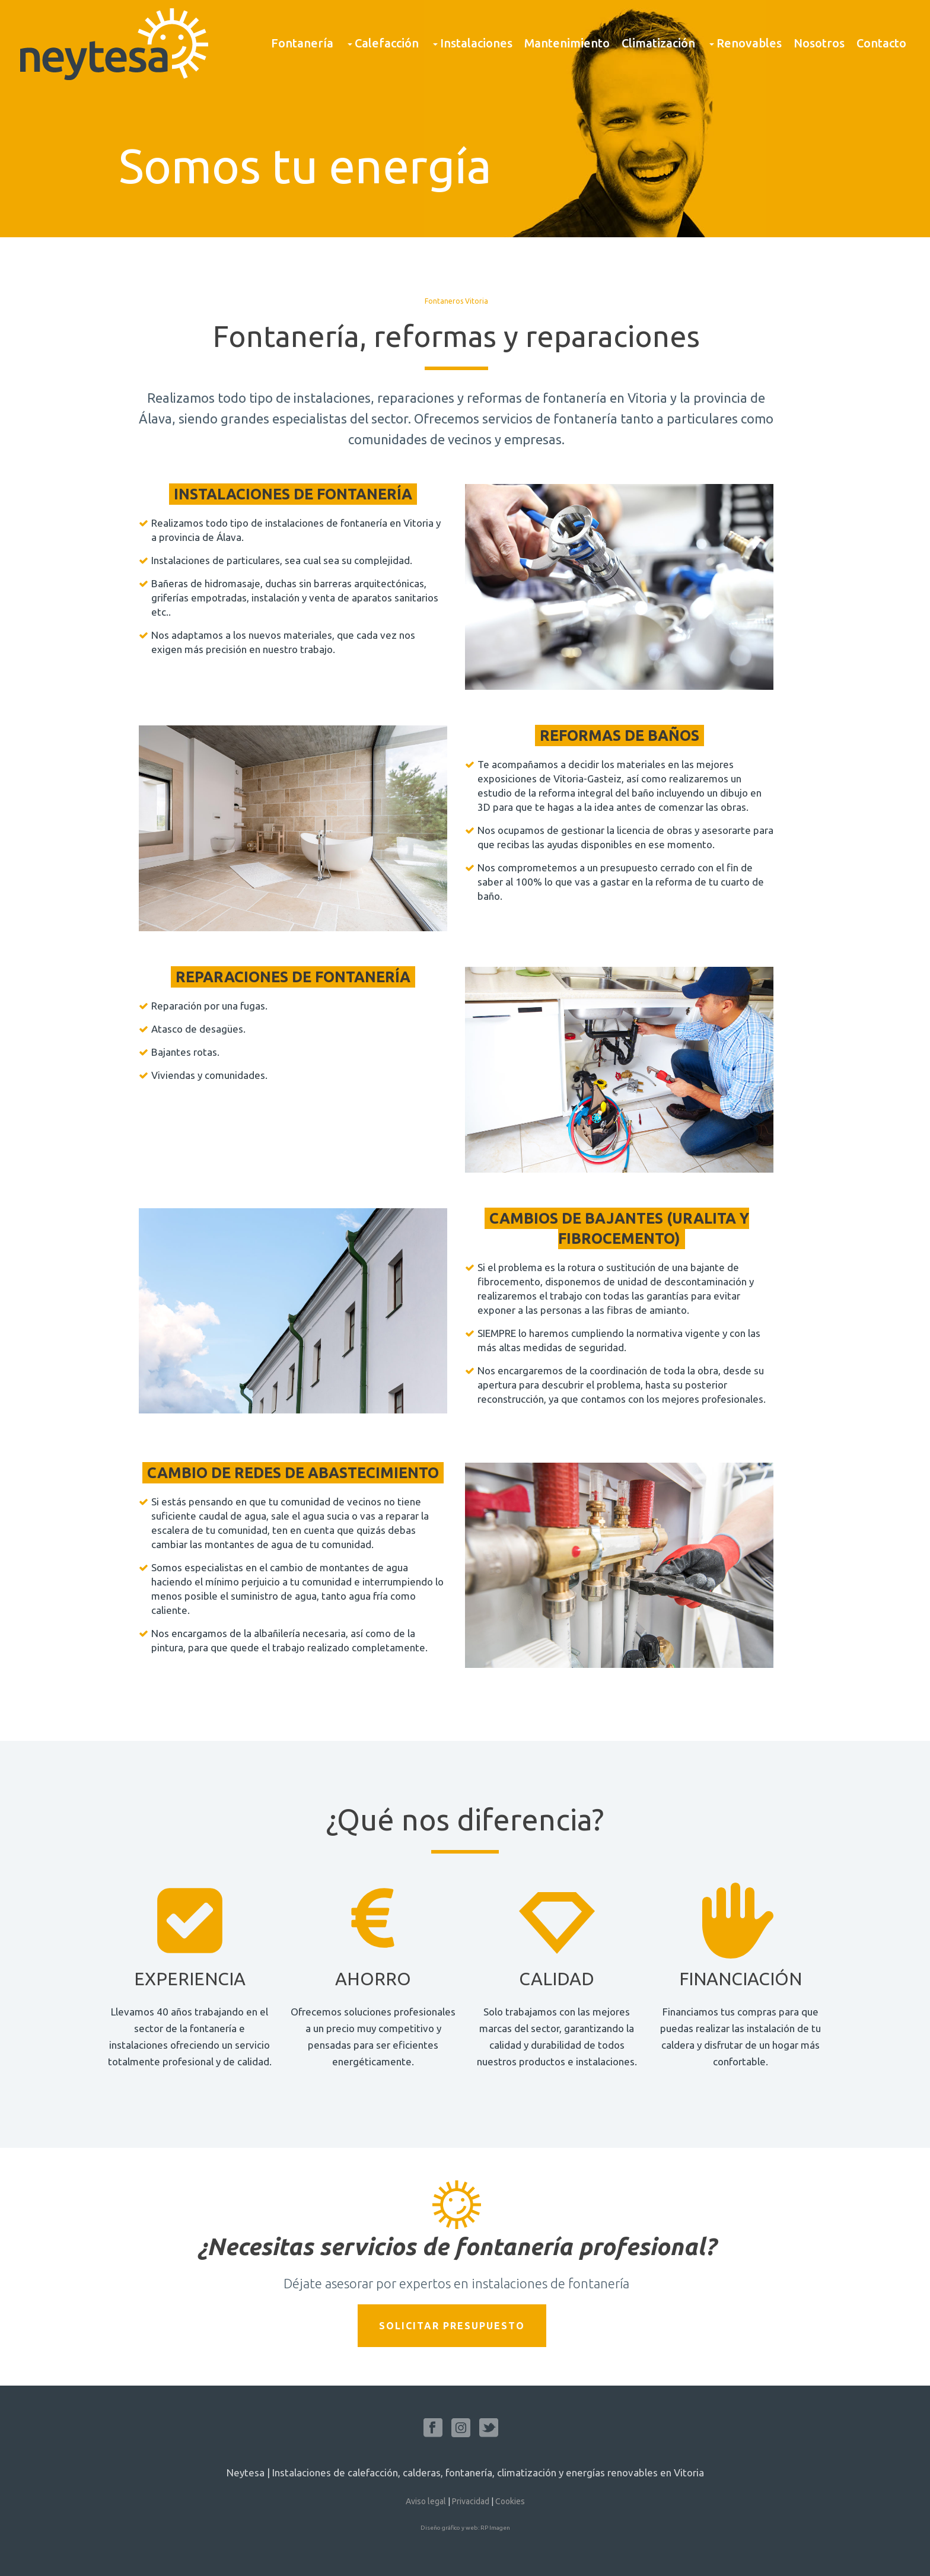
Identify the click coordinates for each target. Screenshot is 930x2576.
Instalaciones (471, 43)
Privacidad (470, 2501)
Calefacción (382, 43)
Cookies (510, 2501)
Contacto (881, 43)
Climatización (658, 43)
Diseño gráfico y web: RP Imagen (465, 2527)
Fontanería (302, 43)
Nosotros (819, 43)
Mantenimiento (567, 43)
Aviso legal (426, 2501)
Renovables (744, 43)
